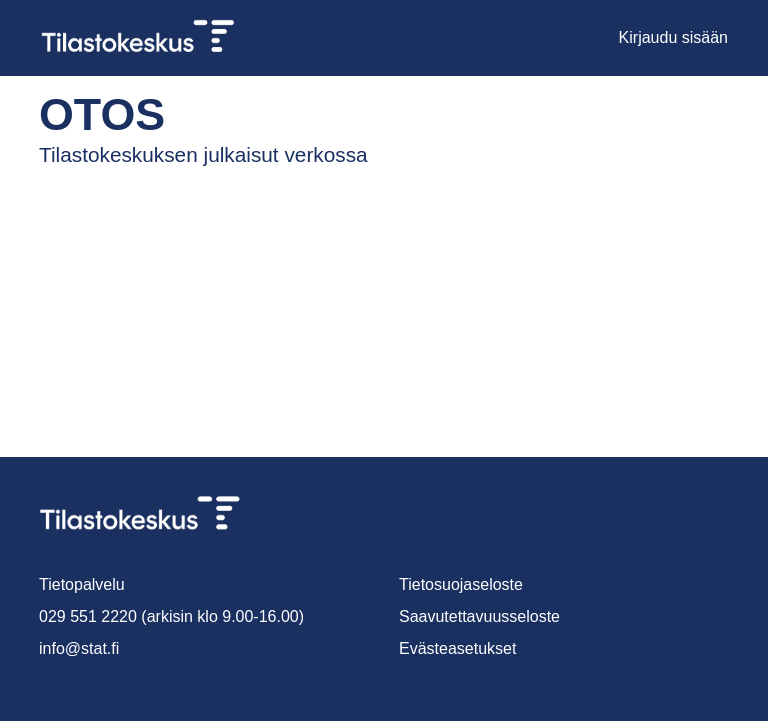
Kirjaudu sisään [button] (674, 37)
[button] (598, 38)
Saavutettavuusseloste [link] (481, 616)
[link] (146, 38)
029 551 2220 (84, 616)
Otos (85, 114)
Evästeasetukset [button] (459, 648)
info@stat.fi (80, 648)
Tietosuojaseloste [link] (463, 584)
